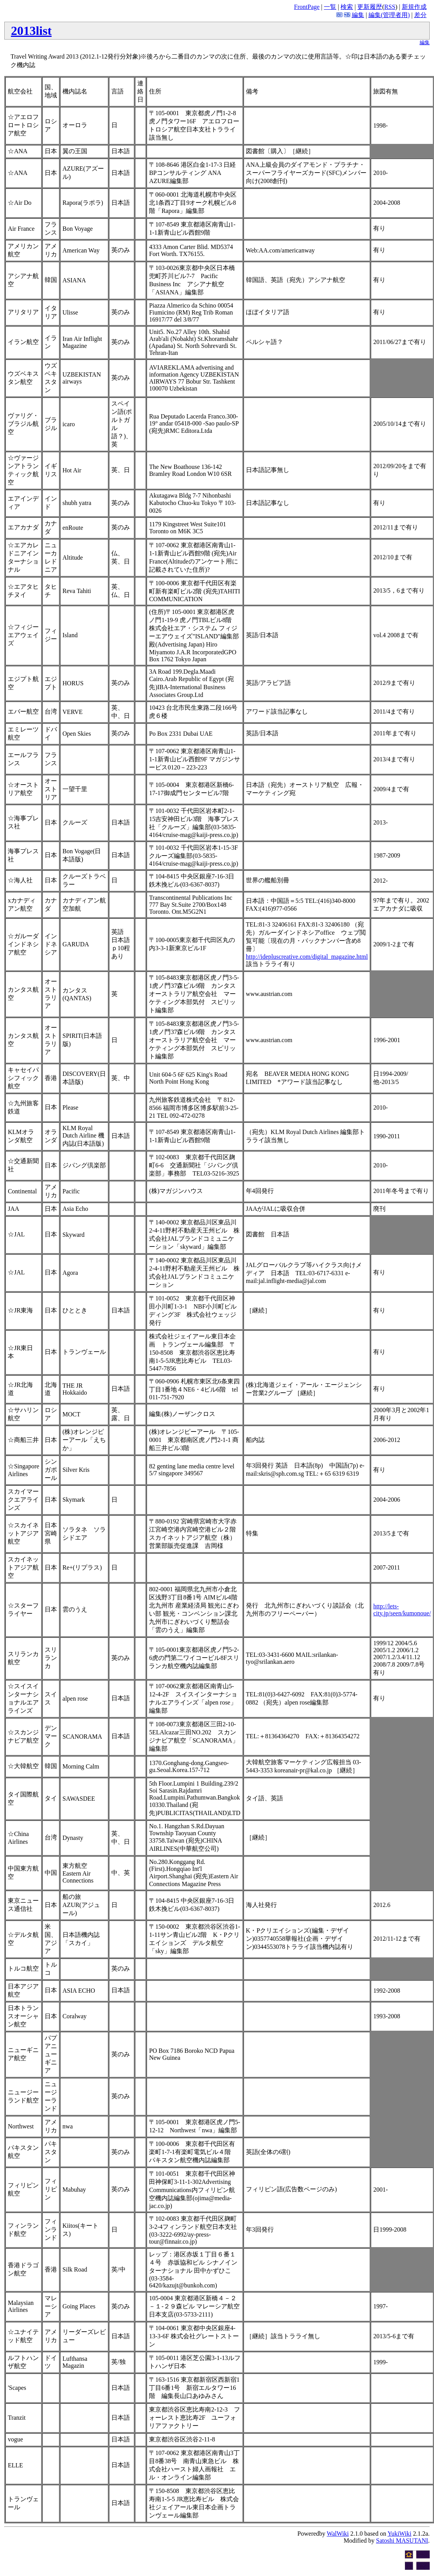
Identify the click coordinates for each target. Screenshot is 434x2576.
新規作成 (414, 6)
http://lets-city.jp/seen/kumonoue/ (402, 1609)
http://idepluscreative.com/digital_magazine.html (307, 956)
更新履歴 (369, 6)
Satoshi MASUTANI (402, 2540)
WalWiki (338, 2533)
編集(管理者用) (389, 15)
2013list (31, 31)
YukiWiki (399, 2533)
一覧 (330, 6)
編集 (358, 15)
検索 (347, 6)
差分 (420, 15)
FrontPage (307, 6)
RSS (389, 6)
